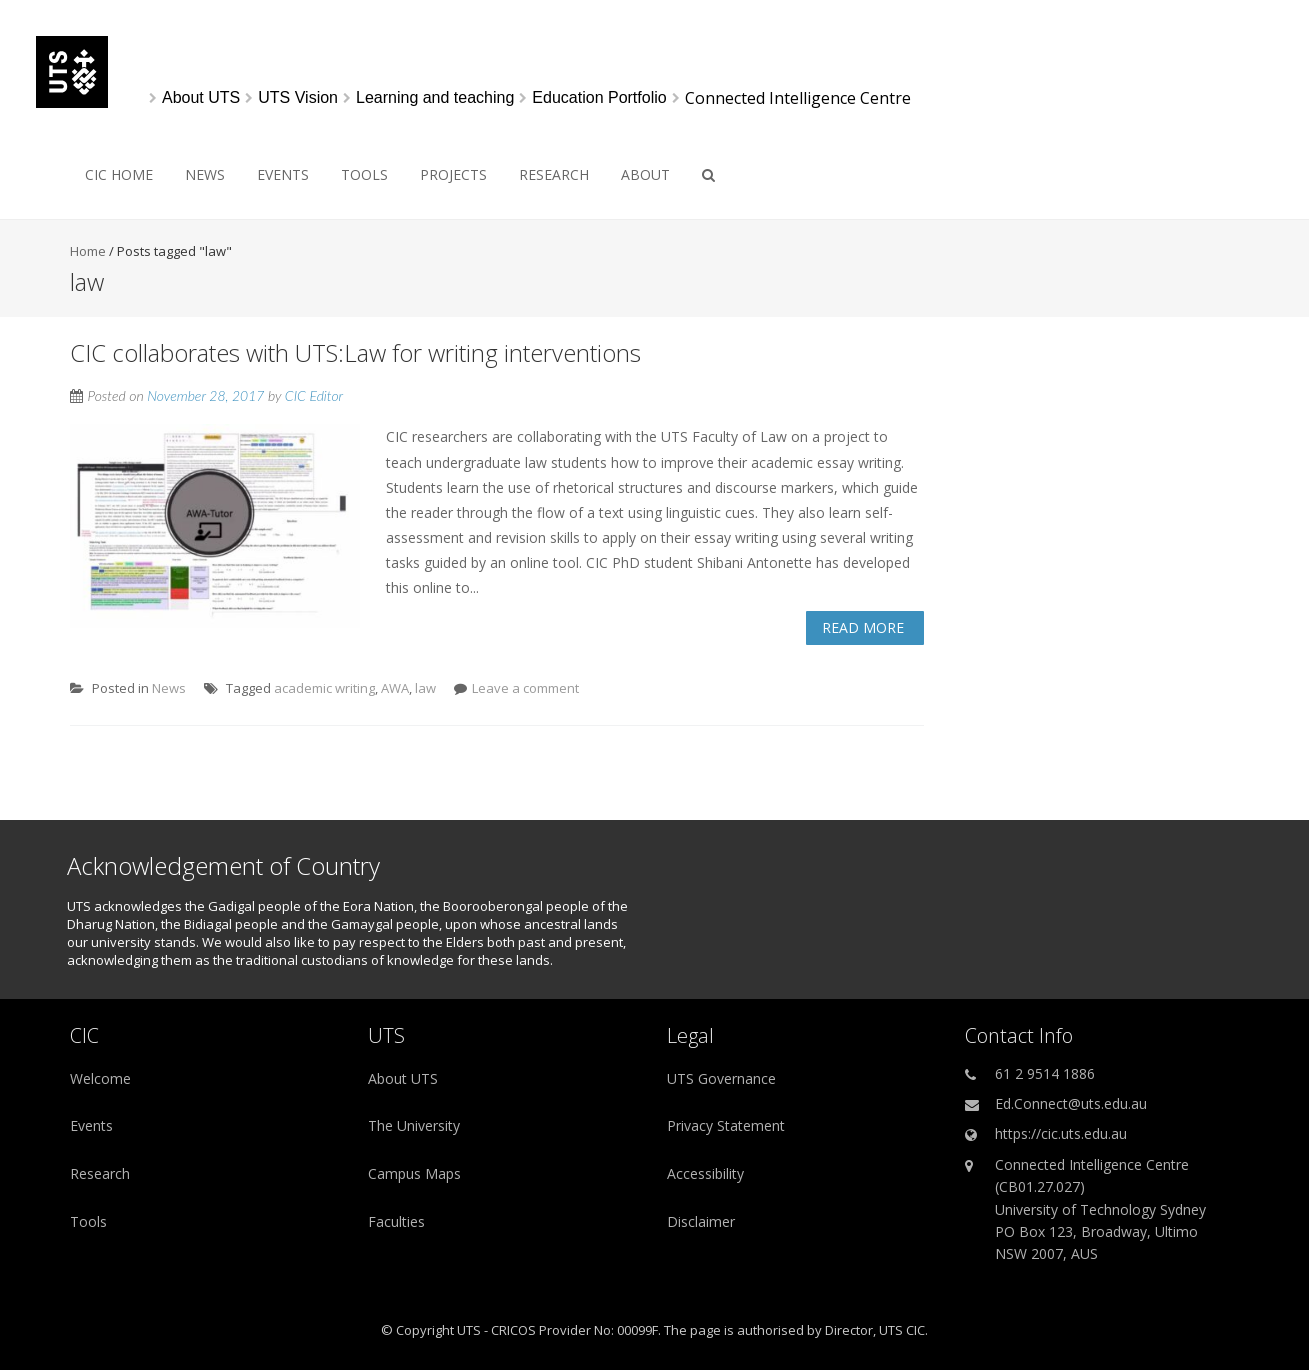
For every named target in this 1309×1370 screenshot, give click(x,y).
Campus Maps (414, 1173)
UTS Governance (721, 1078)
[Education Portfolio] (599, 98)
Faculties (396, 1221)
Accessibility (705, 1173)
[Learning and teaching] (435, 98)
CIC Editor (314, 395)
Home (88, 251)
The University (414, 1125)
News (205, 174)
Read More (863, 627)
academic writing (324, 688)
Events (283, 174)
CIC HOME (119, 174)
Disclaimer (701, 1221)
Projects (453, 174)
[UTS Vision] (298, 98)
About (645, 174)
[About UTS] (201, 98)
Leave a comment (525, 688)
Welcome (100, 1078)
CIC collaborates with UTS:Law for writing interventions (355, 352)
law (425, 688)
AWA (395, 688)
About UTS (403, 1078)
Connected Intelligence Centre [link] (798, 98)
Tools (364, 174)
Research (554, 174)
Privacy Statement (726, 1125)
